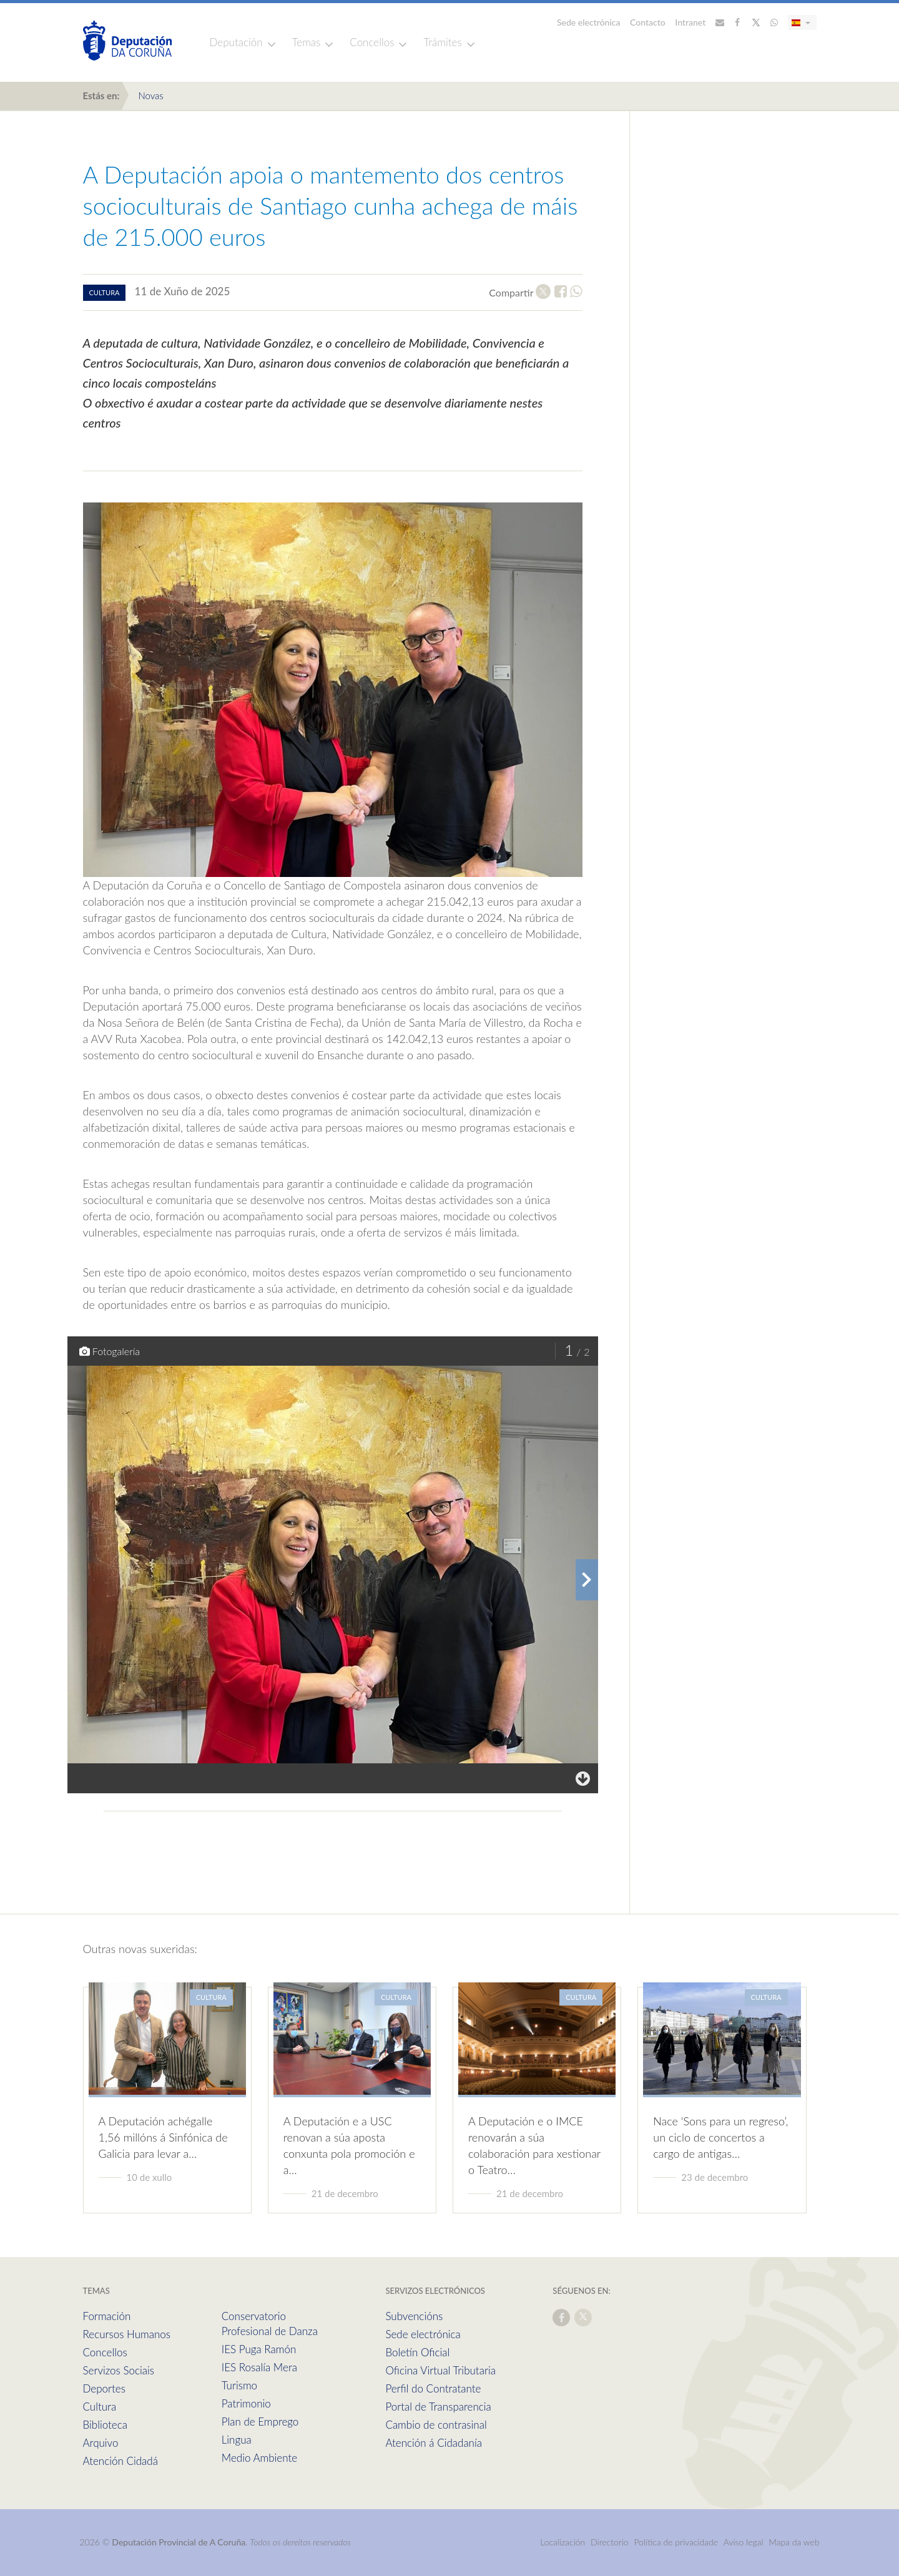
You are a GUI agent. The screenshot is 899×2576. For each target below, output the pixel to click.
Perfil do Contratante (433, 2388)
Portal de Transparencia (438, 2406)
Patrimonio (246, 2403)
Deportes (104, 2388)
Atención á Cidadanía (433, 2442)
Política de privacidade (677, 2542)
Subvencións (414, 2316)
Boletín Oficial (417, 2352)
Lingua (237, 2439)
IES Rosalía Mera (259, 2367)
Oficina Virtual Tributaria (440, 2370)
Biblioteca (105, 2424)
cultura (104, 292)
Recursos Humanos (126, 2334)
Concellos (372, 42)
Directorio (610, 2542)
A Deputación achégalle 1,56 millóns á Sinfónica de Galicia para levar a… (163, 2137)
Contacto (648, 22)
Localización (562, 2542)
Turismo (239, 2385)
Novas (150, 95)
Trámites (442, 42)
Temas (306, 42)
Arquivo (101, 2442)
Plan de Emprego (260, 2421)
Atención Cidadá (120, 2460)
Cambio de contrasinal (435, 2424)
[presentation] (587, 1579)
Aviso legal (744, 2542)
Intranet (690, 22)
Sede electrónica (589, 22)
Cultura (100, 2406)
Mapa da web (794, 2542)
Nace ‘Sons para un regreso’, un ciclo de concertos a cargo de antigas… (720, 2137)
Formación (107, 2316)
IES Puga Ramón (259, 2349)
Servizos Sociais (118, 2370)
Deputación (236, 42)
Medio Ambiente (259, 2457)
